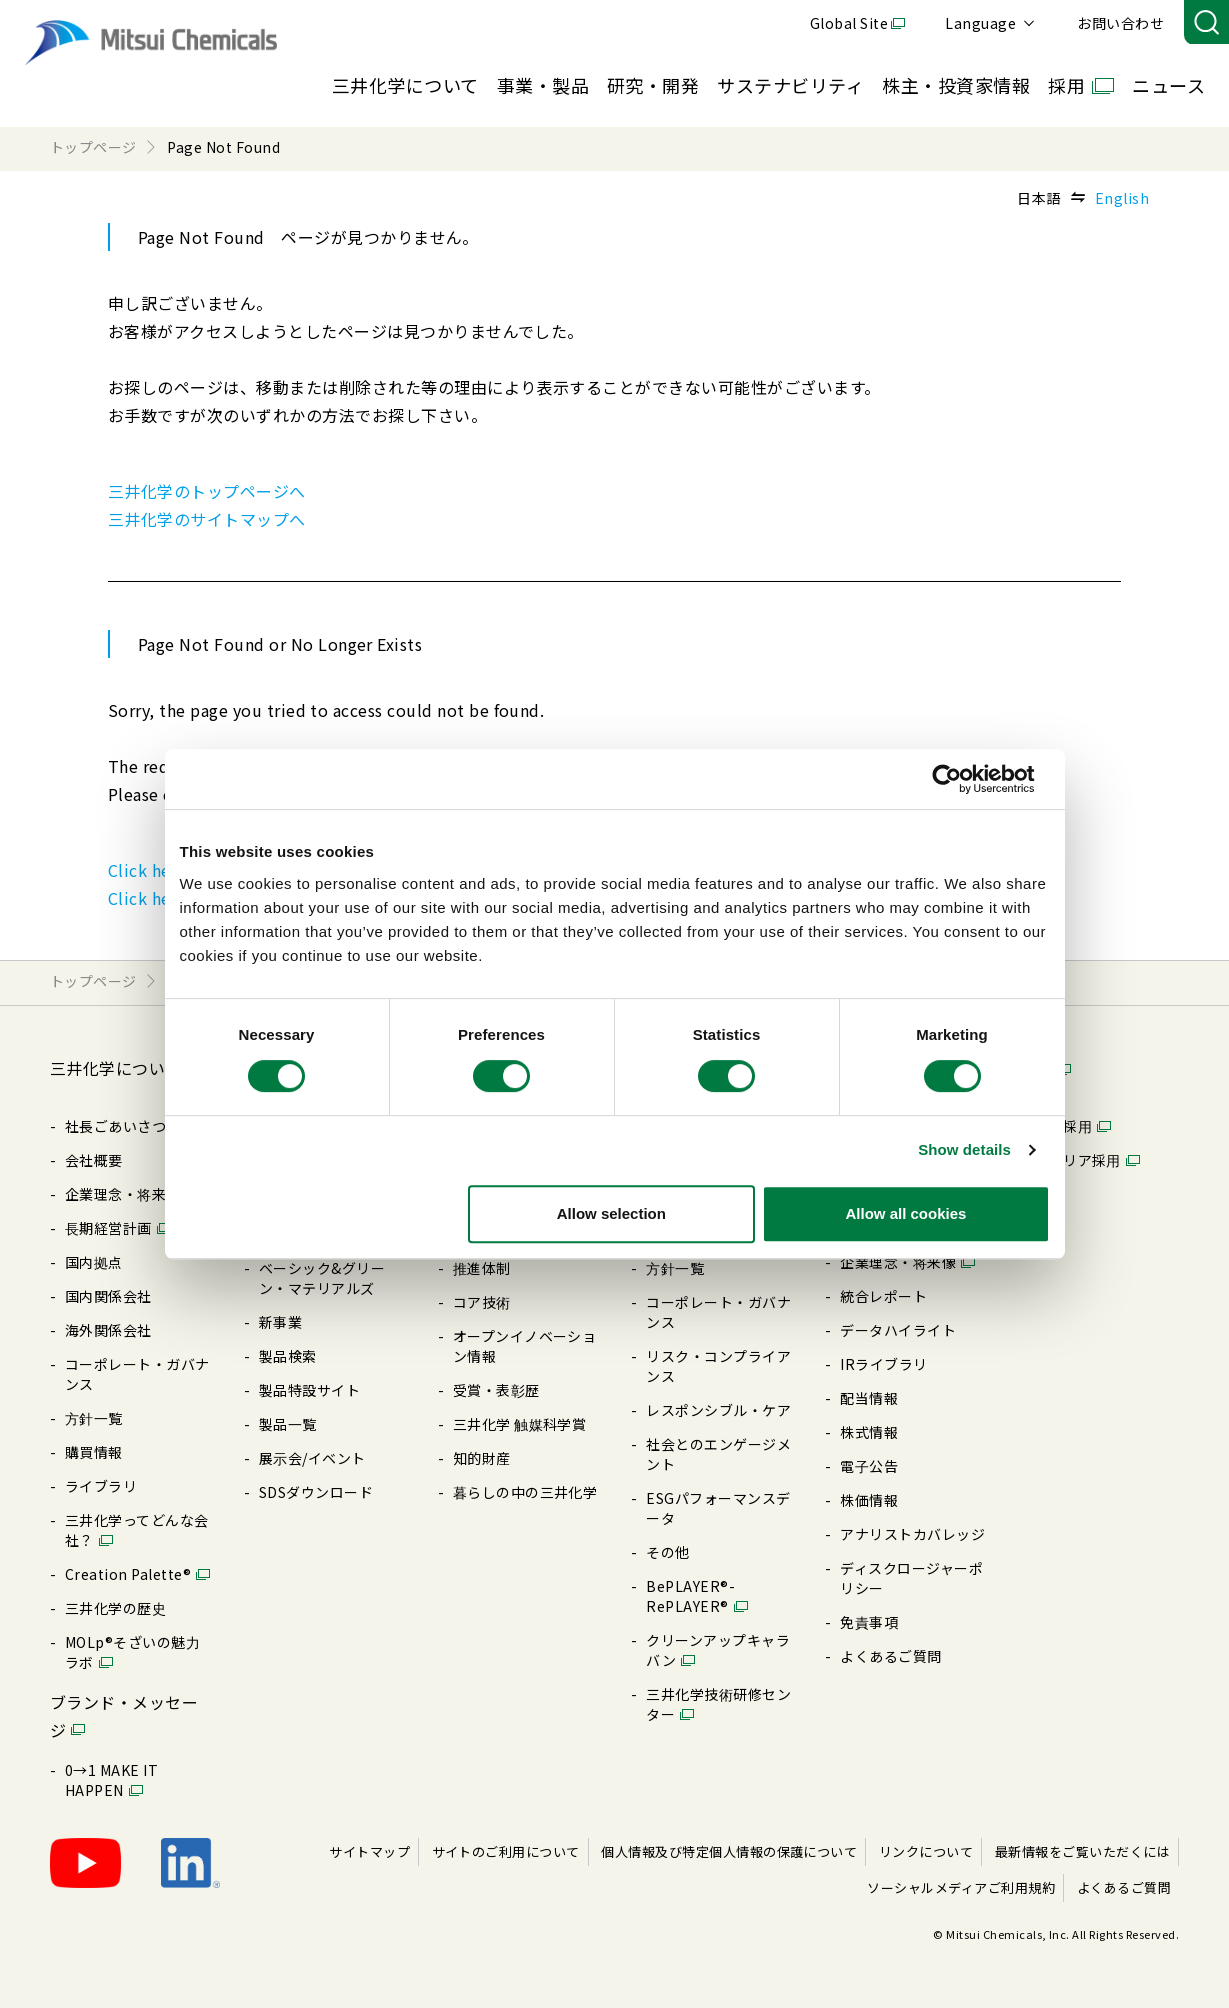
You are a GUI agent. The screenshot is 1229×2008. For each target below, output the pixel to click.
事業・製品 (543, 85)
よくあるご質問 (890, 1656)
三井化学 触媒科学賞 (520, 1424)
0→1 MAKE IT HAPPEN (111, 1780)
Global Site (849, 23)
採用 (1066, 85)
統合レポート (883, 1296)
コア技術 (482, 1302)
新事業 (280, 1322)
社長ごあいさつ (115, 1126)
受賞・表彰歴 (496, 1390)
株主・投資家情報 (956, 85)
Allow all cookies (906, 1213)
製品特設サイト (309, 1390)
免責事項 (869, 1622)
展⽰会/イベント (312, 1458)
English (1122, 198)
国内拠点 (94, 1262)
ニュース (1168, 85)
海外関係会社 (108, 1330)
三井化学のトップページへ (207, 491)
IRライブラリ (883, 1364)
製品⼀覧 (288, 1424)
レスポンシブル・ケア (718, 1410)
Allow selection (611, 1213)
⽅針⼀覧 (94, 1418)
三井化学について (405, 85)
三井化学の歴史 (115, 1608)
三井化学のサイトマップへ (207, 519)
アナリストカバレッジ (912, 1534)
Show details (964, 1149)
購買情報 (94, 1452)
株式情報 (869, 1432)
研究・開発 (653, 85)
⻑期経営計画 (108, 1228)
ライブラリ (101, 1486)
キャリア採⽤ (1077, 1160)
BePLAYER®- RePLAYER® (690, 1596)
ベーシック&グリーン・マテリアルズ (322, 1278)
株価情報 (869, 1500)
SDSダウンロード (316, 1492)
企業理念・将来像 (123, 1194)
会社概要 (94, 1160)
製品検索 (288, 1356)
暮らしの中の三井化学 (525, 1492)
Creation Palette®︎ (128, 1574)
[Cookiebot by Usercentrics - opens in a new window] (962, 779)
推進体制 (482, 1268)
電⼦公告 (869, 1466)
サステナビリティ (790, 85)
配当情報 (869, 1398)
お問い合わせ (1120, 23)
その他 (667, 1552)
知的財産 (482, 1458)
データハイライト (898, 1330)
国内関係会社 (108, 1296)
